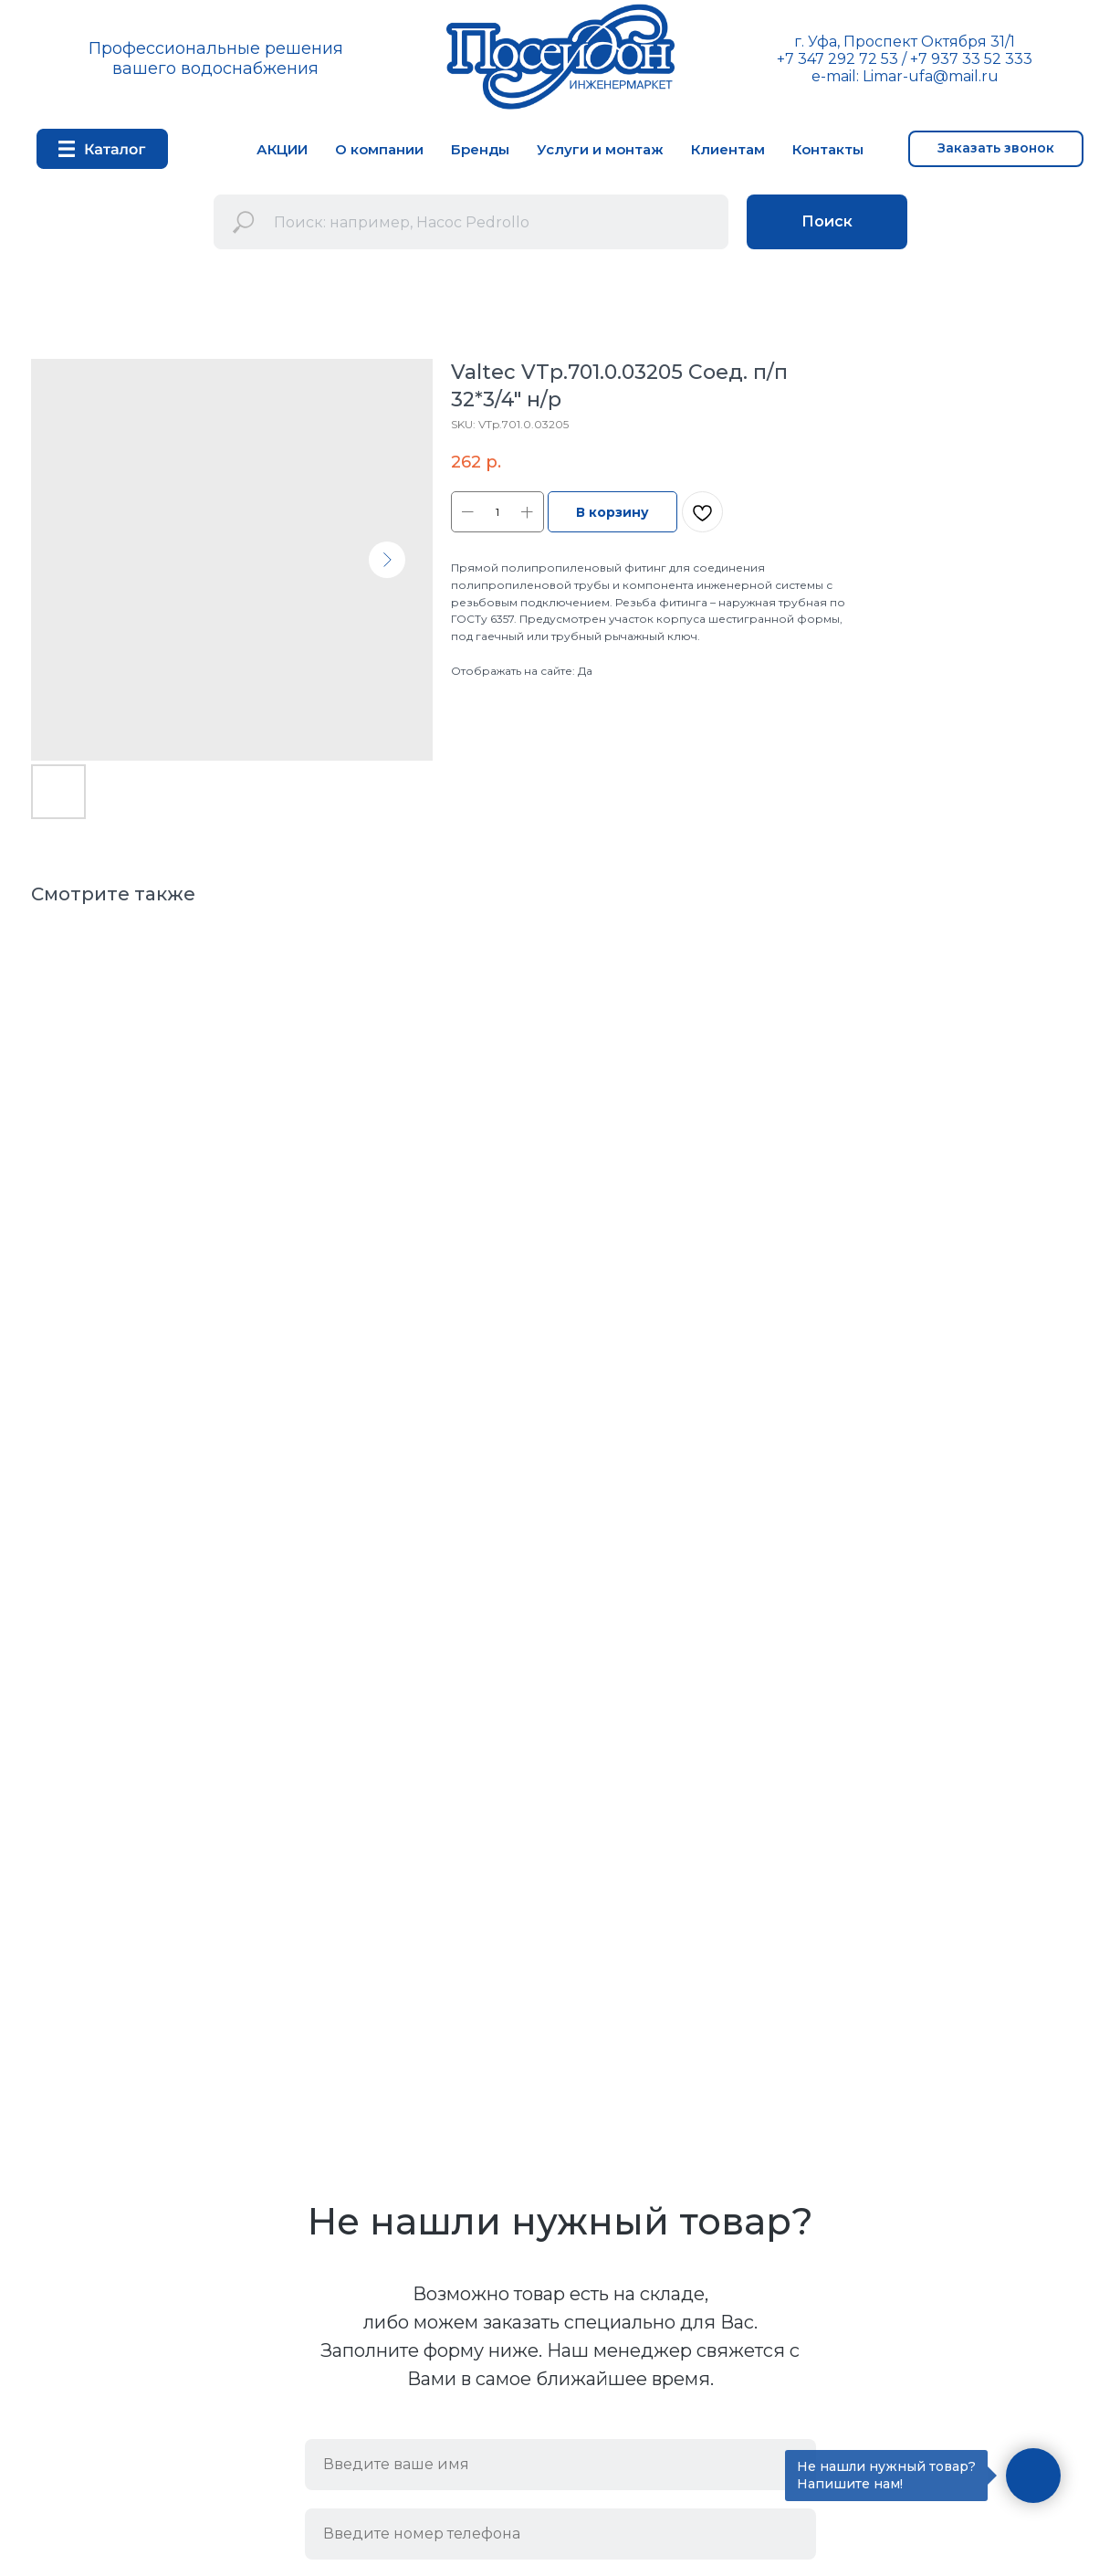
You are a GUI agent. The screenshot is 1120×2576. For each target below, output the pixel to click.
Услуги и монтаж (600, 149)
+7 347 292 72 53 (837, 59)
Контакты (828, 149)
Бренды (480, 149)
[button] (995, 149)
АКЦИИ (282, 149)
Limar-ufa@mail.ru (931, 76)
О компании (379, 149)
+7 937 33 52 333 (971, 59)
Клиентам (728, 149)
